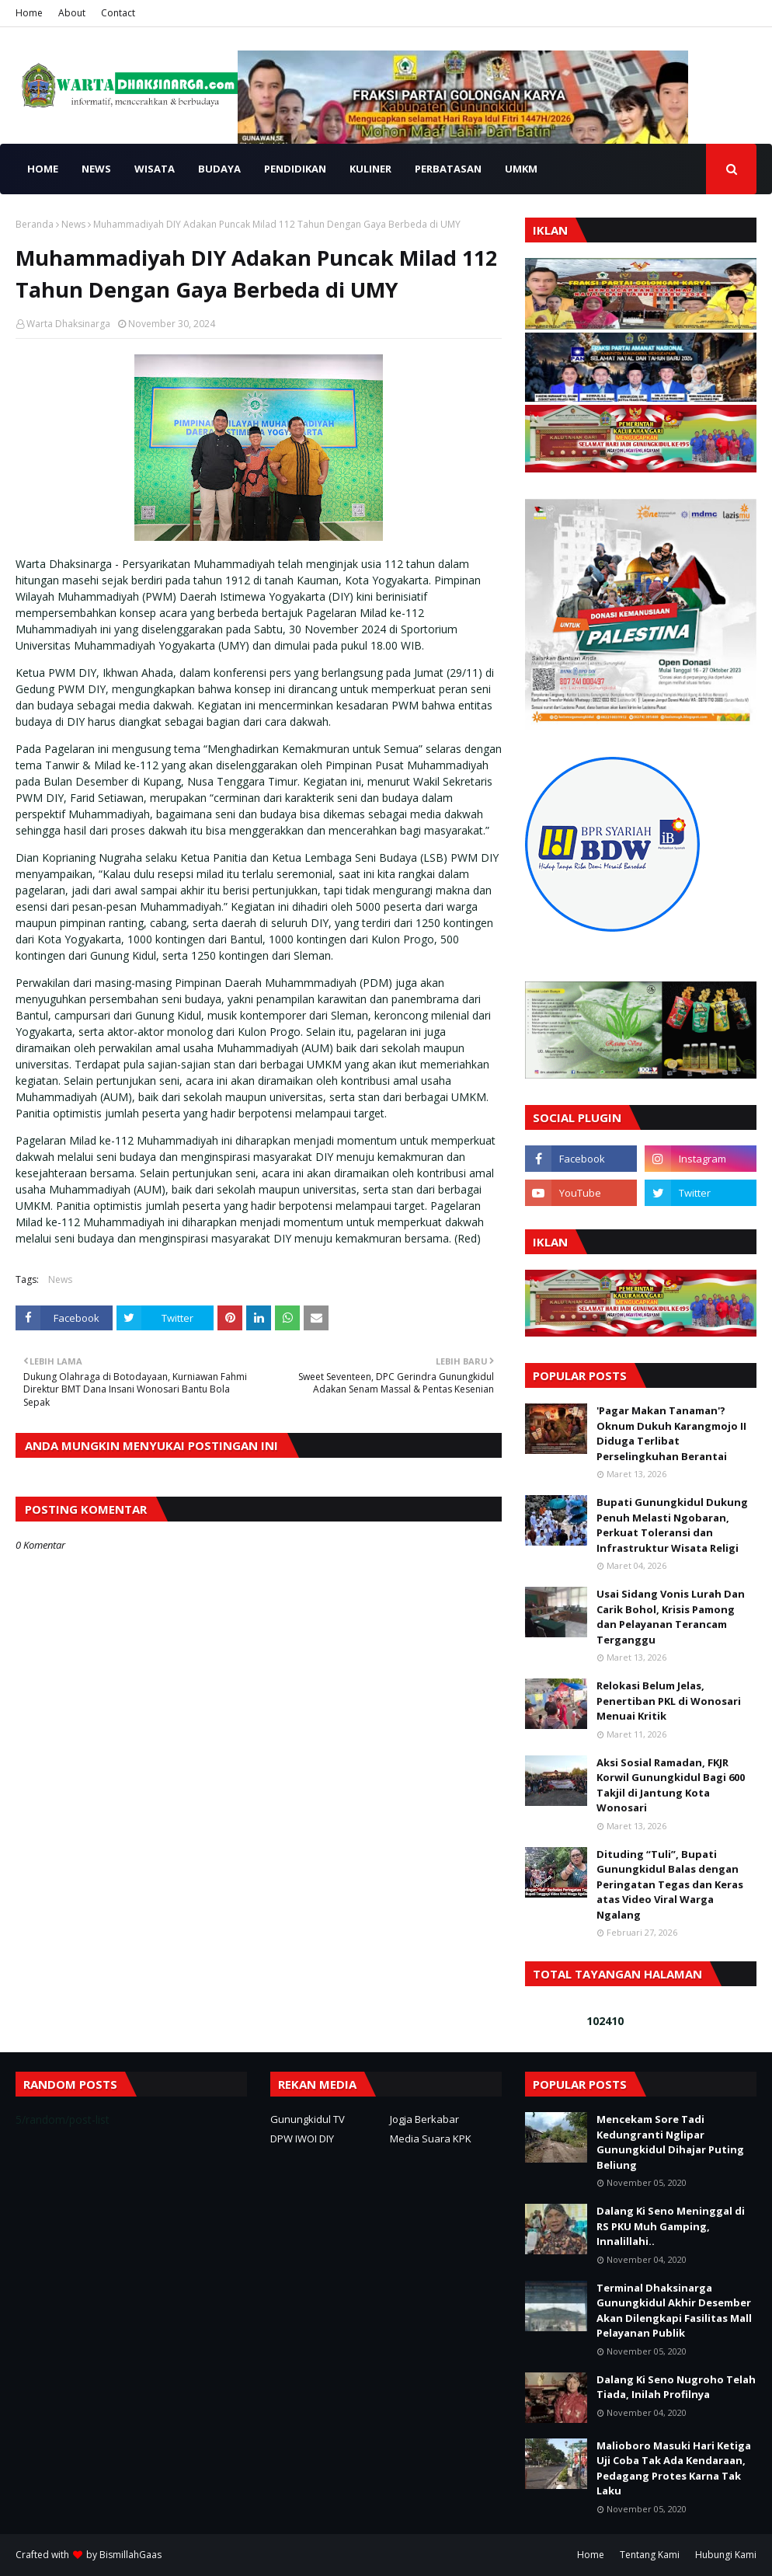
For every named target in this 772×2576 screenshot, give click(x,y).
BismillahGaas (130, 2554)
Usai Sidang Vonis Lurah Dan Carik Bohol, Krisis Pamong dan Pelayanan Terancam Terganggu (670, 1617)
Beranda (35, 224)
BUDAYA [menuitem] (219, 169)
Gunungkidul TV (307, 2119)
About (71, 12)
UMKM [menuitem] (521, 169)
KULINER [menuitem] (370, 169)
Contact (118, 12)
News (73, 224)
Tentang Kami (650, 2554)
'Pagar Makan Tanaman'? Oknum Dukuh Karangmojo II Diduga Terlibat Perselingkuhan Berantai (671, 1433)
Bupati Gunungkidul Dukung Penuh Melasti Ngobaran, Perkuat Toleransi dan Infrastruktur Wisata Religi (672, 1525)
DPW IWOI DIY (302, 2139)
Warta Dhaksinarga (68, 323)
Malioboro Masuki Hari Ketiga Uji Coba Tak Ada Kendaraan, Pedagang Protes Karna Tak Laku (673, 2468)
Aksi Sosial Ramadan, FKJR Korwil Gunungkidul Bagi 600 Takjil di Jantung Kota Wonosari (670, 1785)
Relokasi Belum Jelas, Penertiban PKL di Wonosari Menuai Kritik (668, 1700)
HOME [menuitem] (42, 169)
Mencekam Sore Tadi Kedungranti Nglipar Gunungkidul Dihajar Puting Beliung (670, 2142)
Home (29, 12)
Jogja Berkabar (424, 2119)
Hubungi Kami (725, 2554)
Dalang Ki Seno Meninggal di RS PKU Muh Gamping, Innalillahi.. (670, 2226)
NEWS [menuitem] (96, 169)
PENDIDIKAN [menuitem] (295, 169)
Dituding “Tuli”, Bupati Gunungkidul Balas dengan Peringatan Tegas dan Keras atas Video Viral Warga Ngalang (669, 1884)
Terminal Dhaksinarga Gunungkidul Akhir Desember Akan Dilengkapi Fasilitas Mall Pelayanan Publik (674, 2311)
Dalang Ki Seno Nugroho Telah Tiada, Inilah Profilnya (676, 2387)
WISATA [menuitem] (154, 169)
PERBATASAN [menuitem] (448, 169)
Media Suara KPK (430, 2139)
